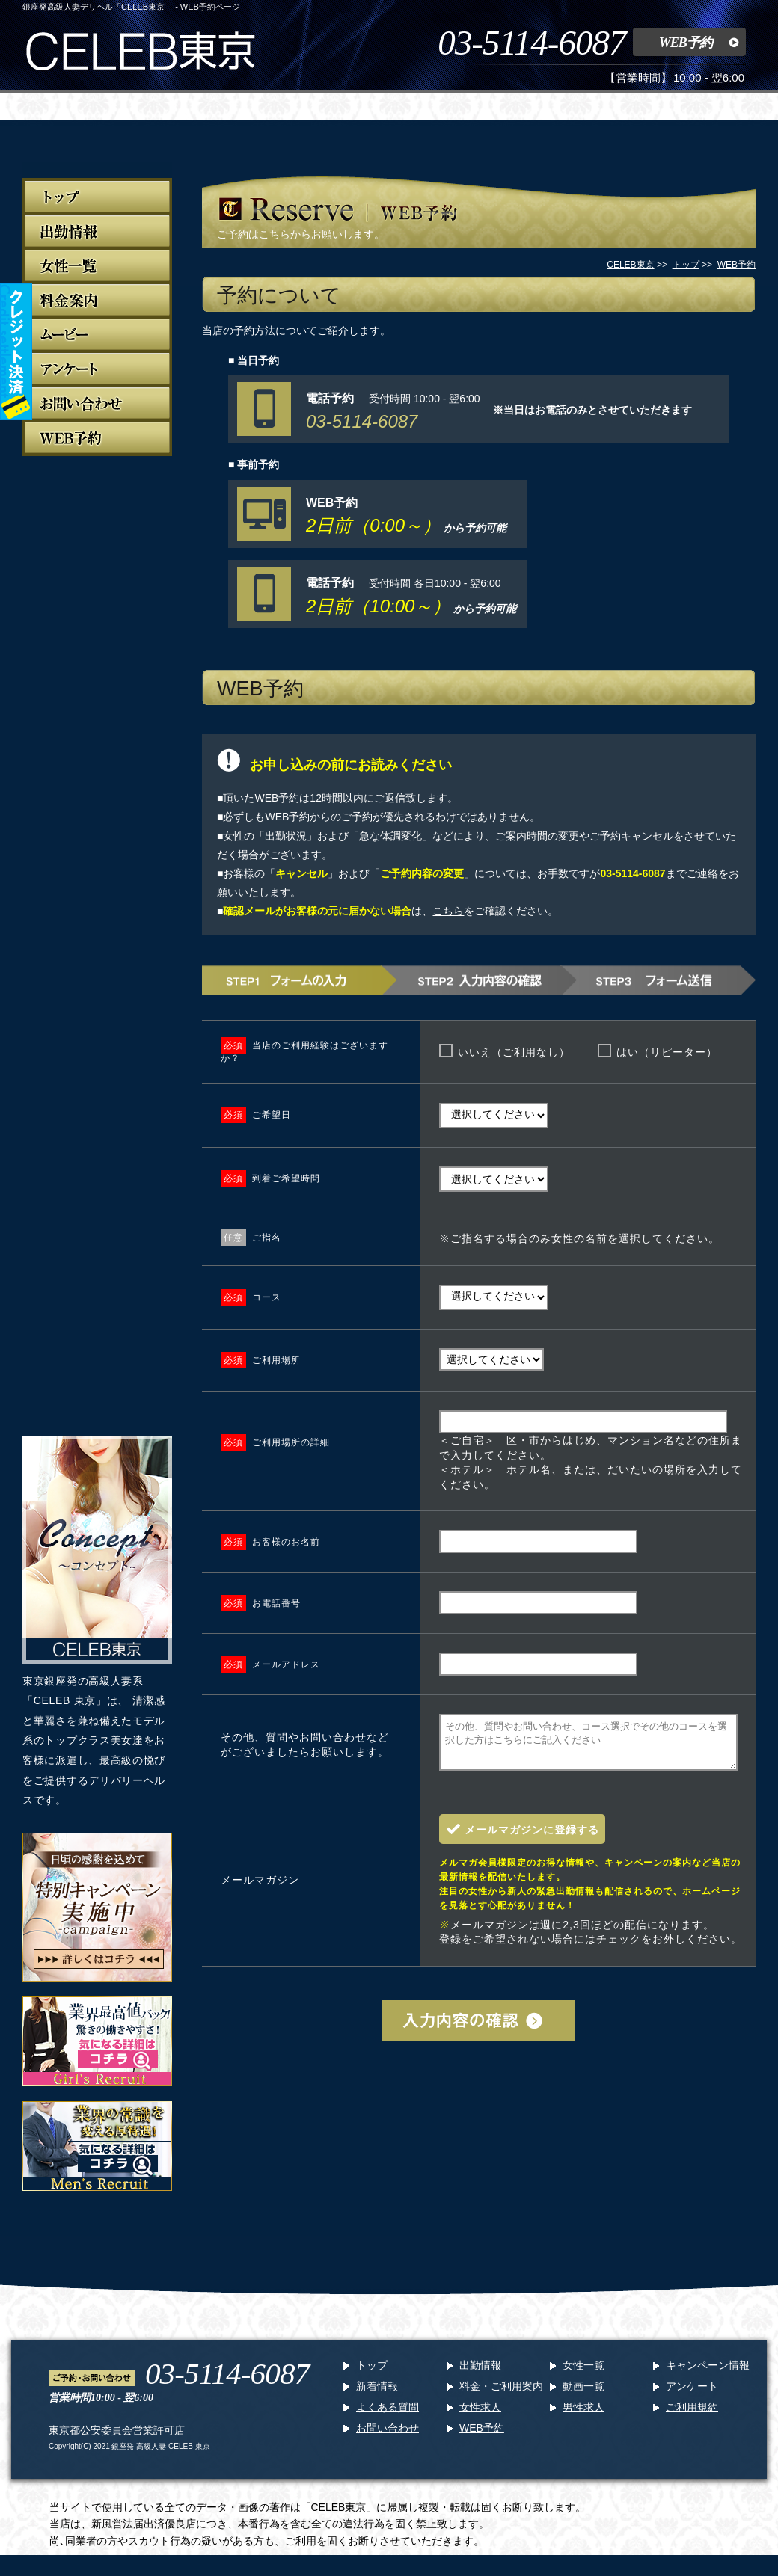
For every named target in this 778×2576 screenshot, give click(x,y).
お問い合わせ (387, 2437)
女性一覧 (583, 2374)
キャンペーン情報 (708, 2374)
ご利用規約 (692, 2416)
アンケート (692, 2395)
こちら (448, 911)
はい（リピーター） (666, 1051)
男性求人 (583, 2416)
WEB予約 (685, 42)
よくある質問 (387, 2416)
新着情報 (377, 2395)
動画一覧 (583, 2395)
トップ (372, 2374)
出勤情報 (480, 2374)
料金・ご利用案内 (501, 2395)
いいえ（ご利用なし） (514, 1051)
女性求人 (480, 2416)
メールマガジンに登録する (532, 1839)
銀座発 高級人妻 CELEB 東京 (160, 2455)
